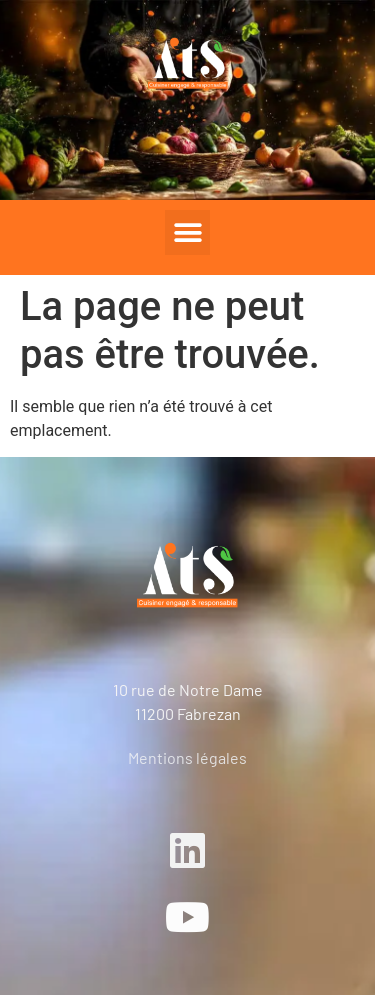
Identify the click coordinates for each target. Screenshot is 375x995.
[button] (187, 232)
